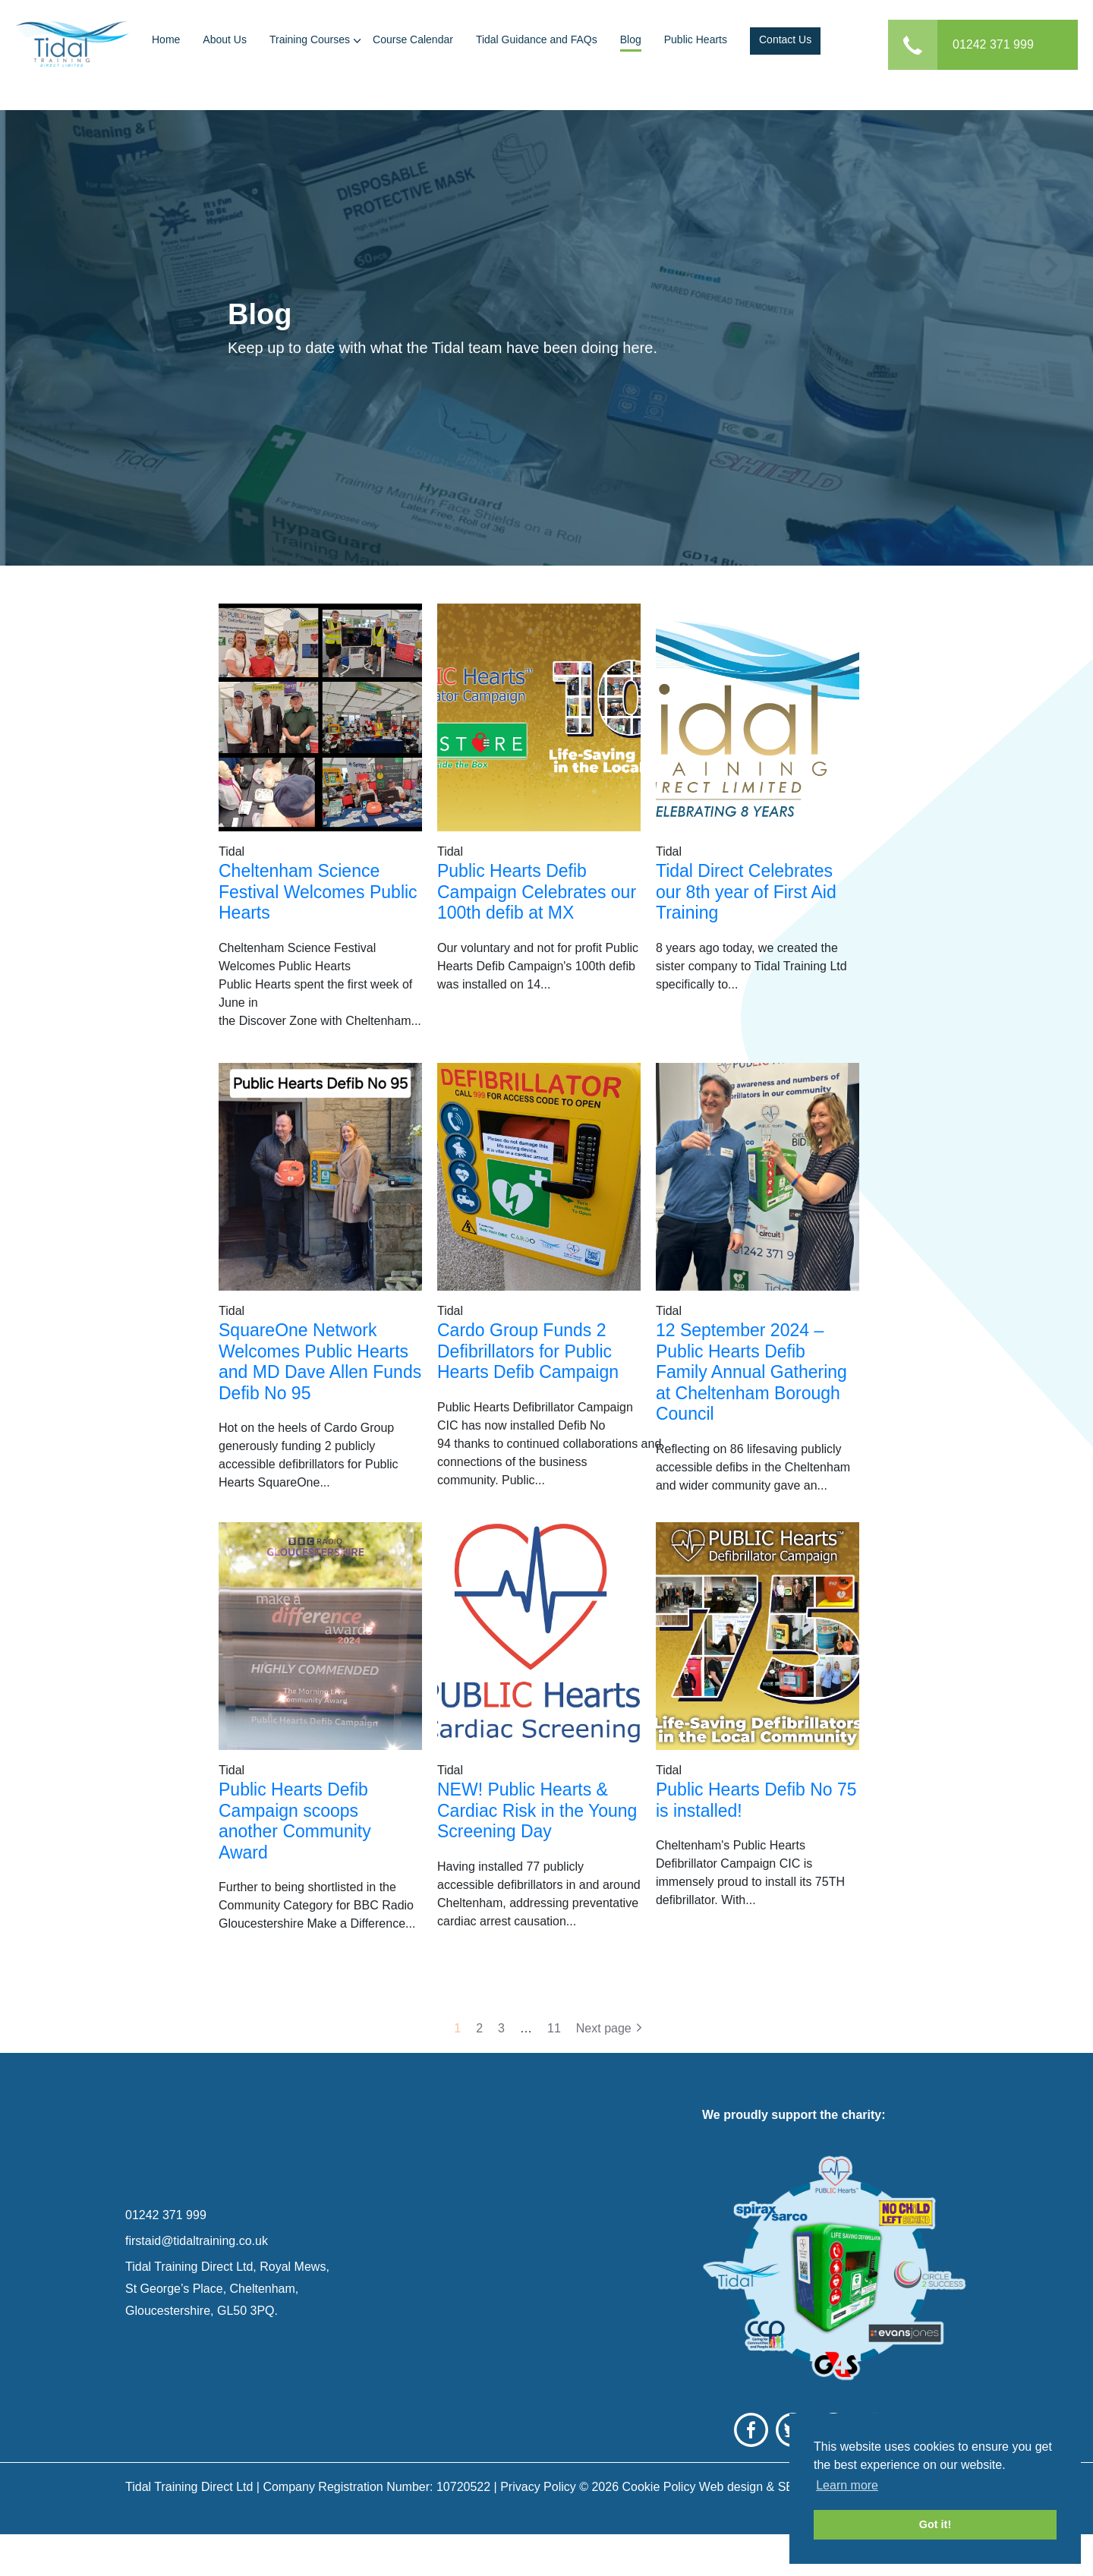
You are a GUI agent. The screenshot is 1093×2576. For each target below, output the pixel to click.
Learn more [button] (847, 2485)
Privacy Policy (538, 2528)
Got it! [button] (935, 2524)
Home (166, 39)
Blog (630, 39)
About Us (225, 39)
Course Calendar (413, 39)
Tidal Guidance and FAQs (536, 39)
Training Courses (309, 39)
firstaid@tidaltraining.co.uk (196, 2262)
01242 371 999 (993, 44)
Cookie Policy (658, 2528)
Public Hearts (695, 39)
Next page (604, 2028)
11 (554, 2028)
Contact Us (785, 39)
